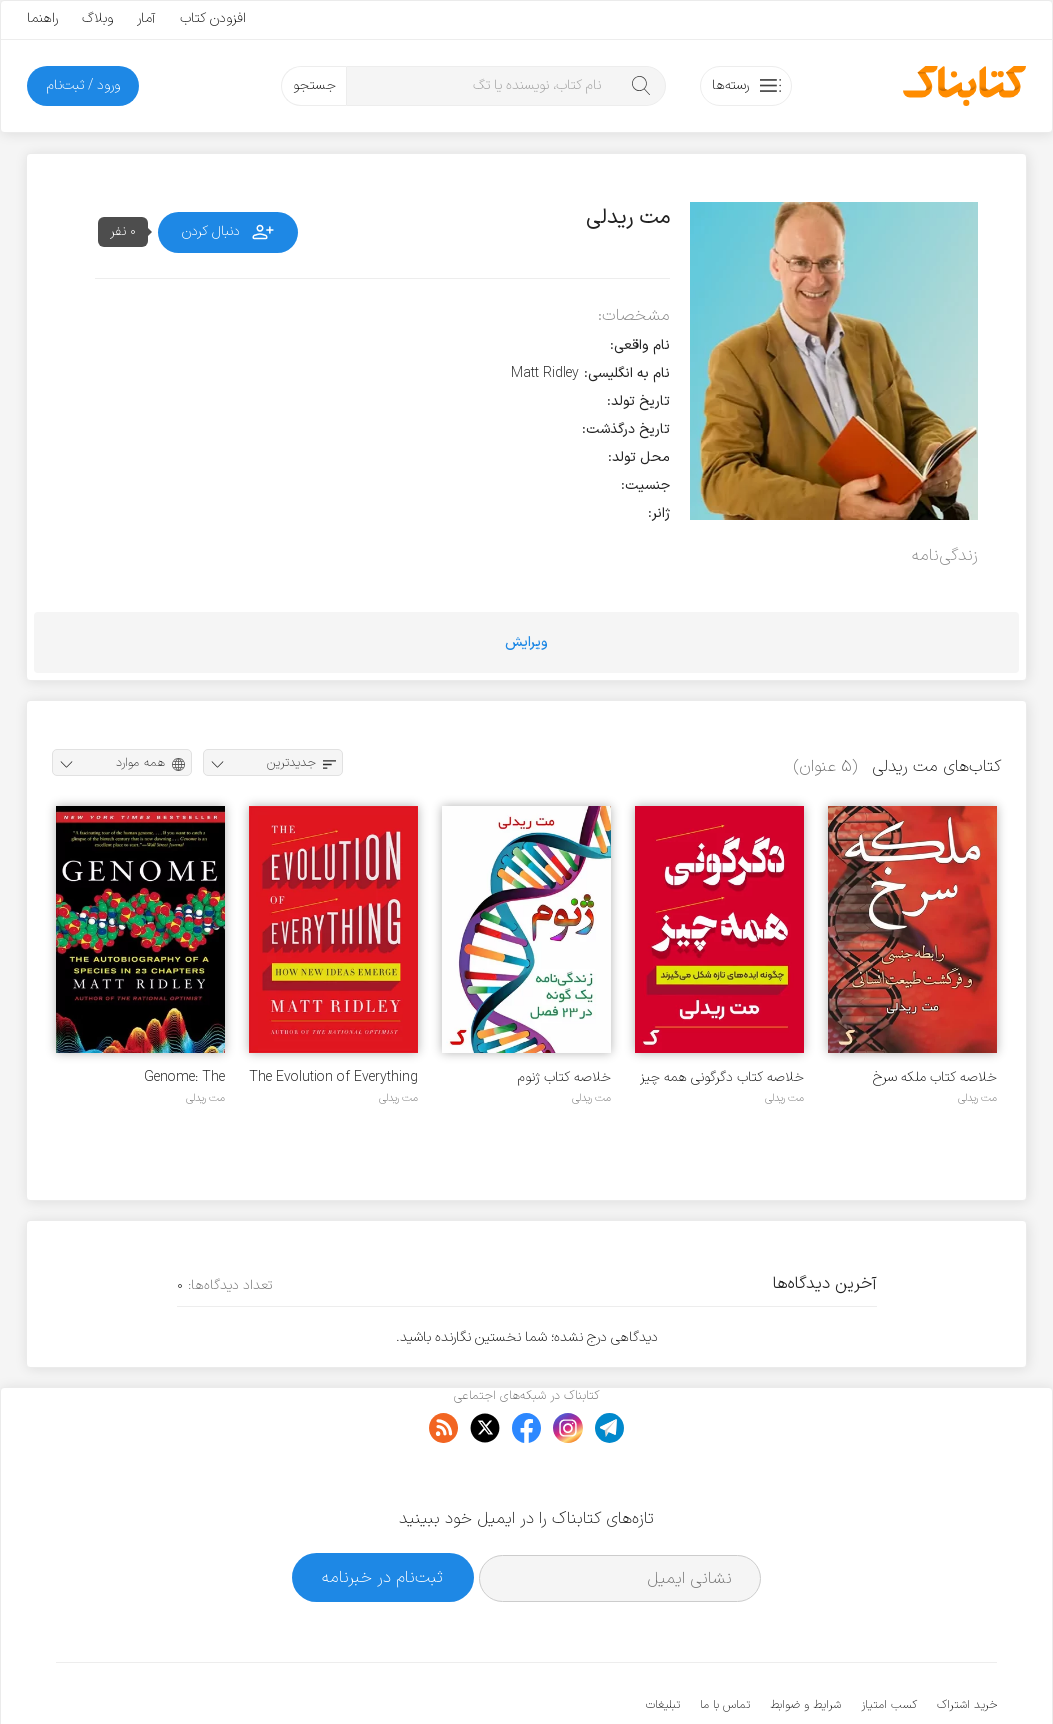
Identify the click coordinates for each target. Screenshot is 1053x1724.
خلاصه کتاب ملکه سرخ (935, 1077)
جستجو (314, 85)
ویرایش (526, 642)
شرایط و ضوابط (805, 1644)
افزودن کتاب (213, 18)
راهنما (42, 18)
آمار (146, 18)
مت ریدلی (977, 1098)
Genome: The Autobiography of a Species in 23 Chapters (153, 1077)
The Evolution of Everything (333, 1077)
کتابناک (891, 1675)
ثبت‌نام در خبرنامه (382, 1516)
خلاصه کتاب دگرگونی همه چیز (722, 1077)
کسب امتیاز (889, 1644)
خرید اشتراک (967, 1644)
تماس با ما (725, 1644)
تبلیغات (663, 1644)
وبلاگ (97, 18)
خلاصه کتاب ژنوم (564, 1077)
